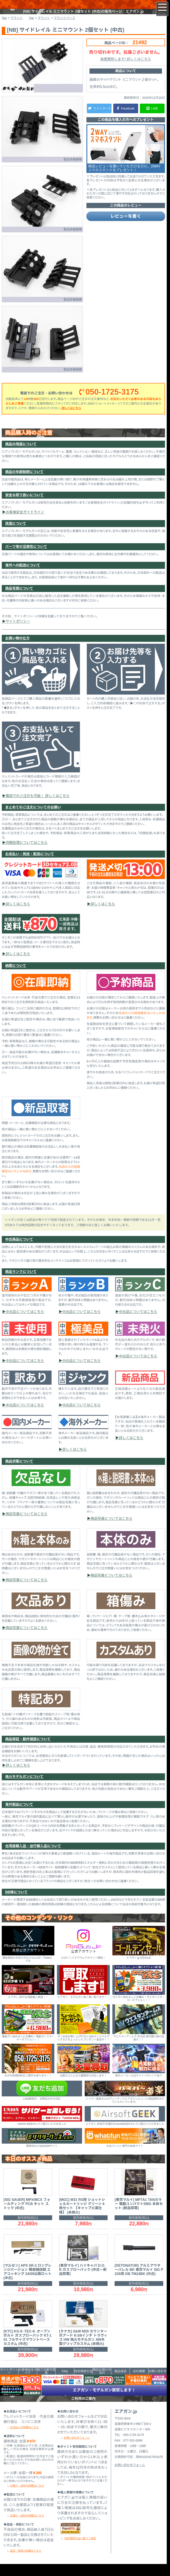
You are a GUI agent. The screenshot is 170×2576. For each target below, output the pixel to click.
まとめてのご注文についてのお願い (33, 816)
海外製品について (19, 1813)
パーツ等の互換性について (26, 555)
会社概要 (139, 2380)
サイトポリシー (18, 630)
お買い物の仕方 (17, 647)
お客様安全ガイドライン (25, 521)
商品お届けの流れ (102, 2380)
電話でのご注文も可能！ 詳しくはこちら (38, 804)
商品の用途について (21, 453)
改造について (15, 532)
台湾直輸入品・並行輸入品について (33, 1855)
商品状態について (19, 1470)
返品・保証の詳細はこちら (25, 2559)
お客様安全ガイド (28, 2380)
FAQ (65, 2380)
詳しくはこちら (71, 417)
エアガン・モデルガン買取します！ (104, 2399)
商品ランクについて (21, 1281)
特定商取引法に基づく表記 (80, 2547)
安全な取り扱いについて (24, 504)
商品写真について (19, 597)
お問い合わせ (157, 2380)
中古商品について (19, 1248)
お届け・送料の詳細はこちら (27, 2494)
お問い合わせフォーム (77, 2446)
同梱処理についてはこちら (27, 851)
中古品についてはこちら (25, 1321)
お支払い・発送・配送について (29, 863)
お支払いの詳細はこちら (24, 2436)
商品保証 (120, 2380)
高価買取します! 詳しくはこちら (125, 68)
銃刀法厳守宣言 (46, 2380)
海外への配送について (22, 574)
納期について (15, 974)
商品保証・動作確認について (28, 1748)
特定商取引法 (83, 2380)
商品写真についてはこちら (27, 1523)
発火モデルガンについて (24, 1785)
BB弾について (16, 1901)
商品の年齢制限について (24, 480)
